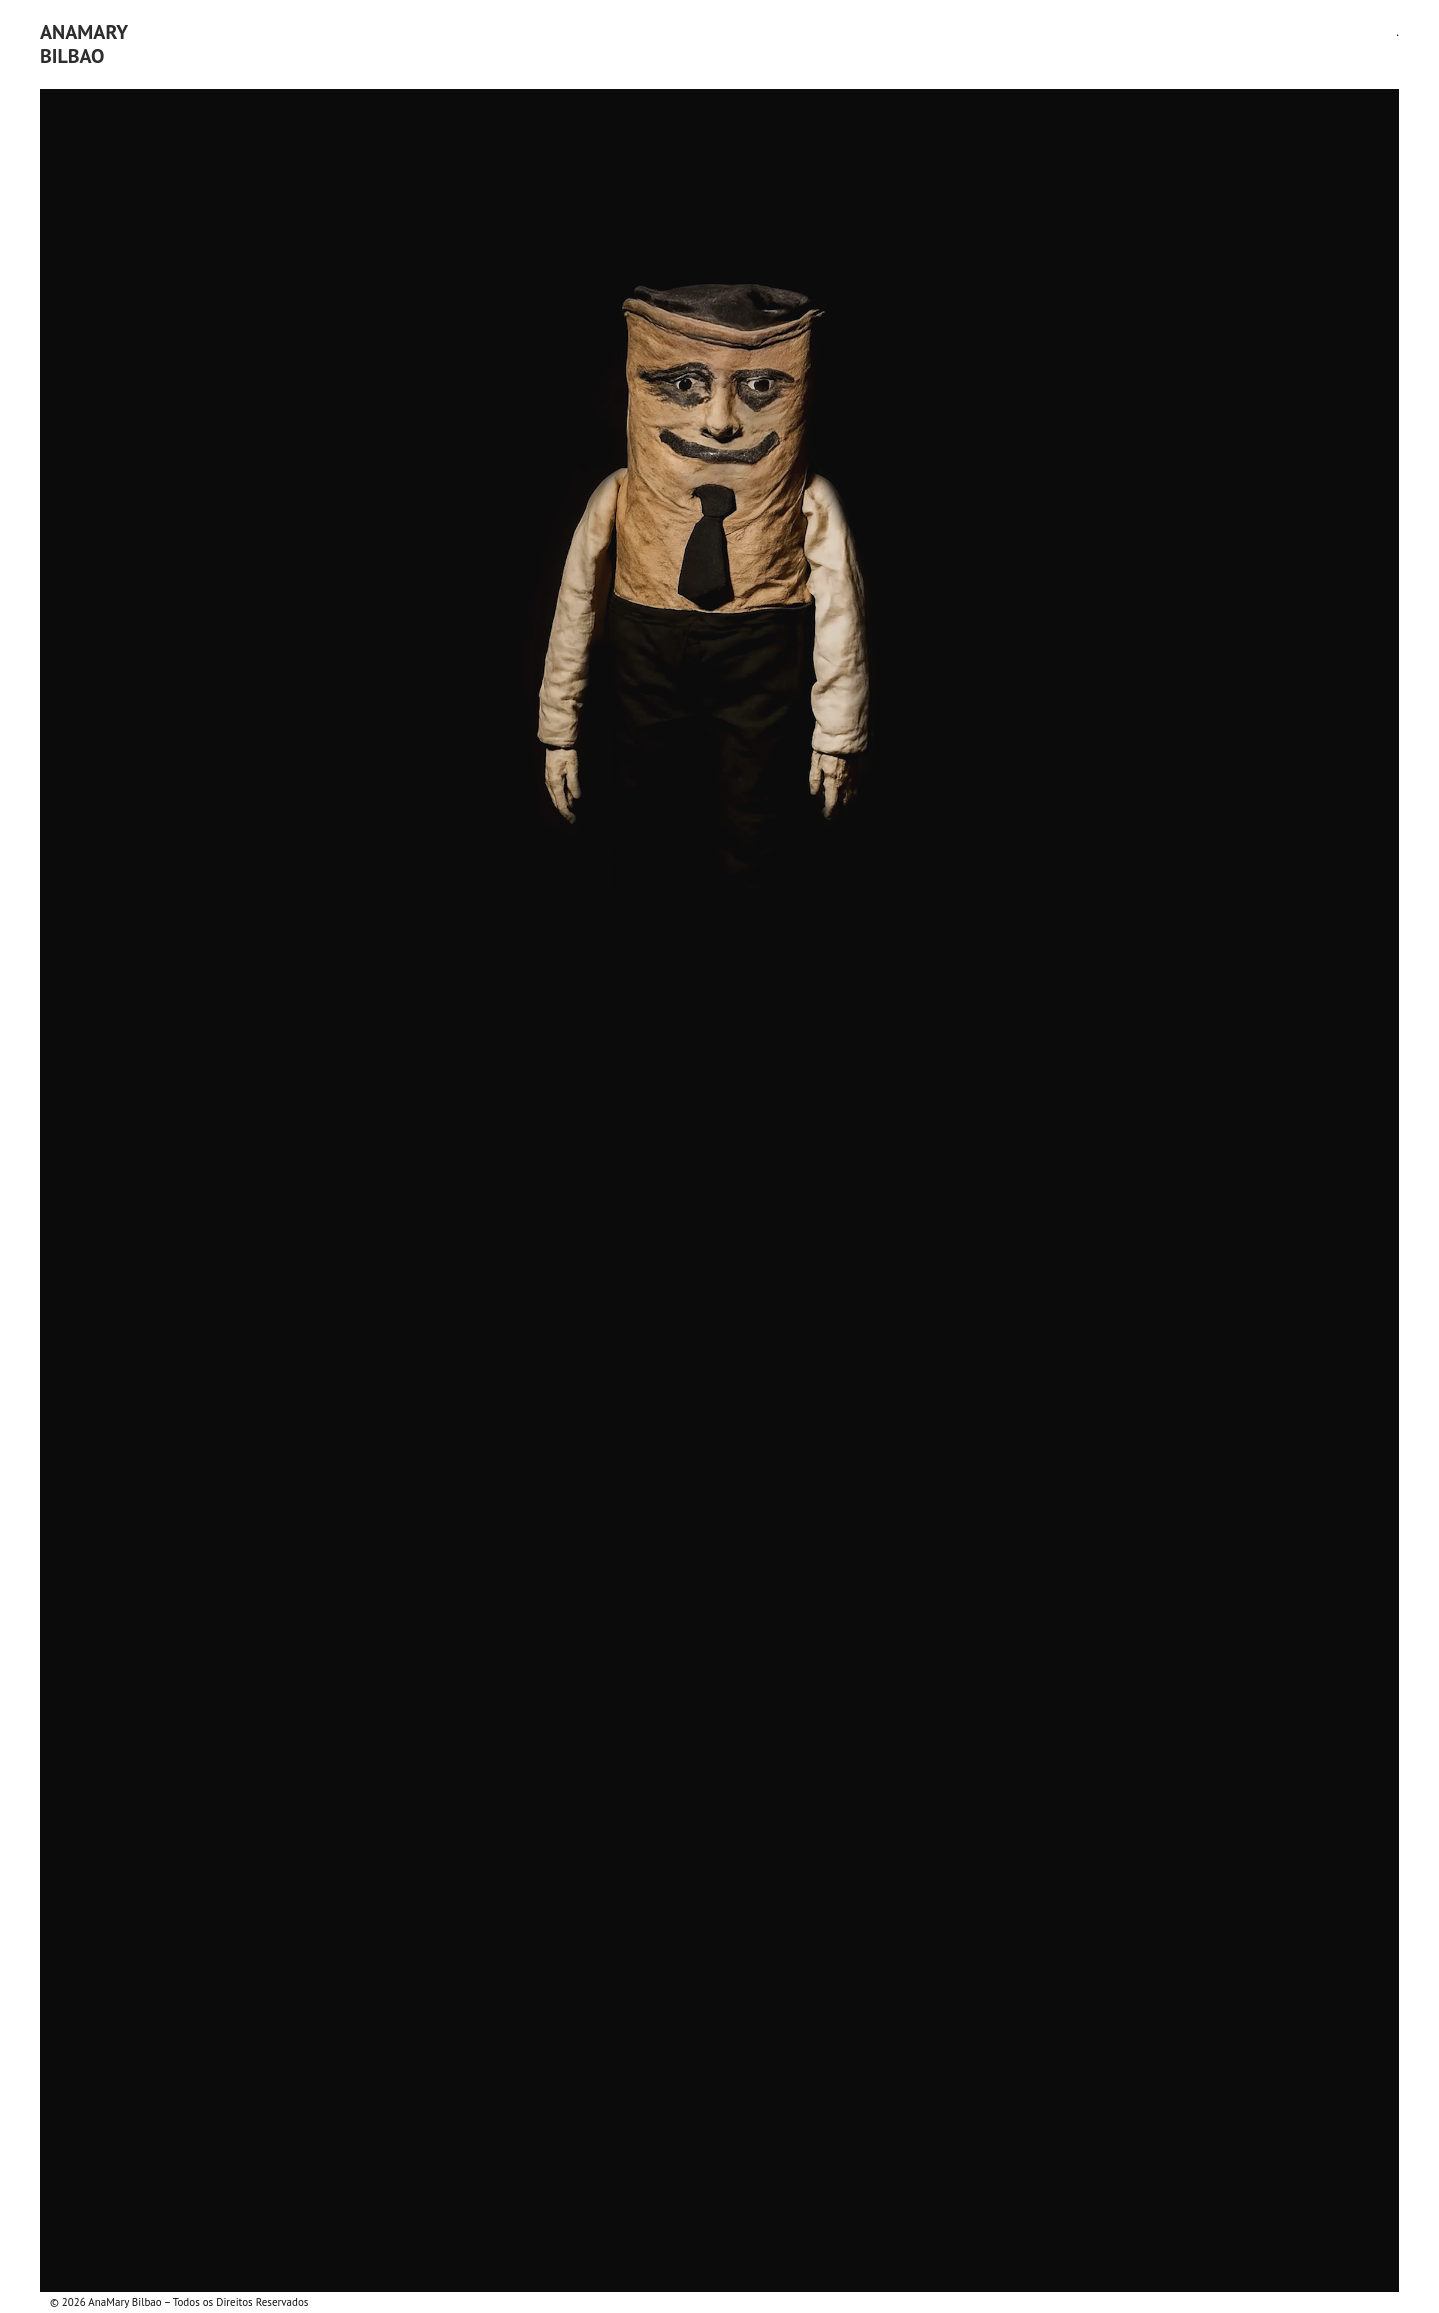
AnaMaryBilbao (84, 44)
